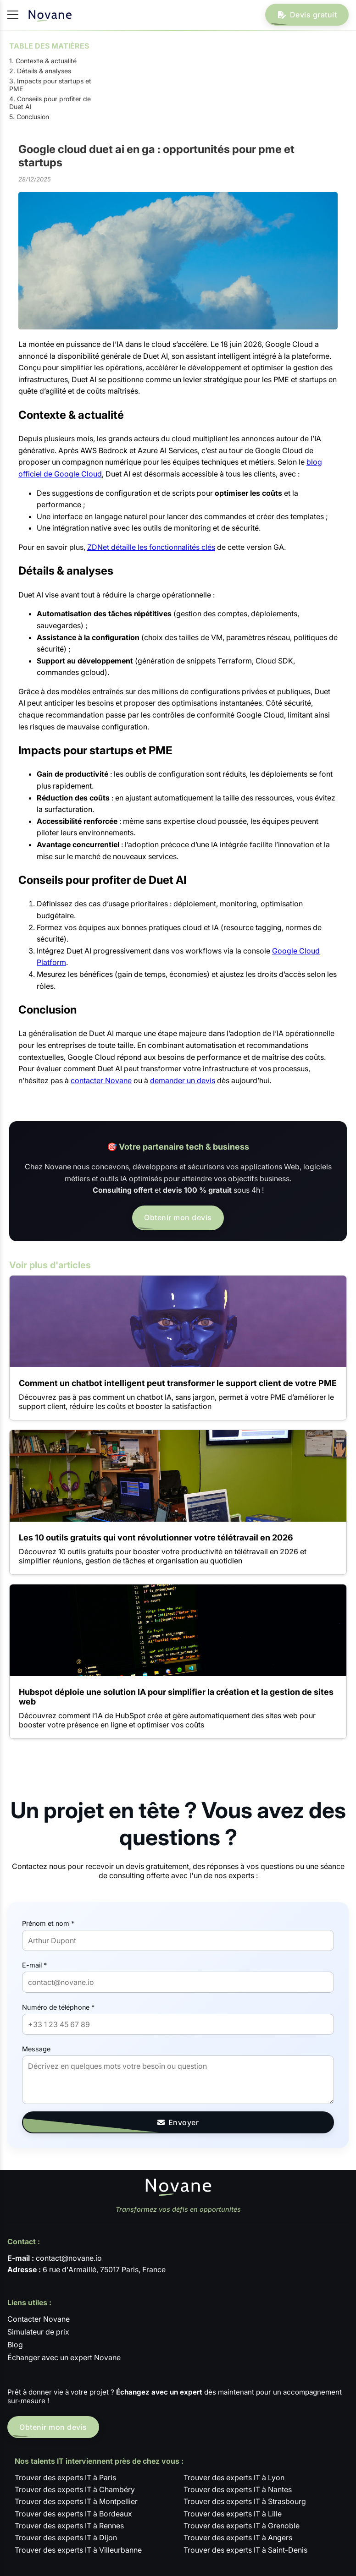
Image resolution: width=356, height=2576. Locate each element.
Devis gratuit (307, 14)
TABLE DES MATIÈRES (49, 45)
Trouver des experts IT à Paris (65, 2477)
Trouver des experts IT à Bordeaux (73, 2513)
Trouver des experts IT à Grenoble (242, 2525)
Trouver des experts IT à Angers (238, 2537)
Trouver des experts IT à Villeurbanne (78, 2549)
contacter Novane (101, 1080)
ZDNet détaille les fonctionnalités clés (151, 547)
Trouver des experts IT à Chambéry (75, 2489)
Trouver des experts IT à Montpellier (76, 2501)
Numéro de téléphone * (58, 2007)
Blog (15, 2344)
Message (36, 2049)
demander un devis (182, 1080)
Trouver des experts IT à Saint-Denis (245, 2549)
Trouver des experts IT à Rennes (69, 2525)
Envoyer (178, 2122)
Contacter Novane (38, 2319)
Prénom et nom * (48, 1923)
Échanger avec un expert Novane (64, 2357)
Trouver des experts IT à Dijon (66, 2537)
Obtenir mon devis (178, 1217)
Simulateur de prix (38, 2331)
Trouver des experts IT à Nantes (238, 2489)
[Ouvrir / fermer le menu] (12, 15)
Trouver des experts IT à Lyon (234, 2477)
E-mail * (34, 1965)
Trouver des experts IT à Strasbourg (245, 2501)
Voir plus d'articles (50, 1265)
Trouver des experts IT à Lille (233, 2513)
